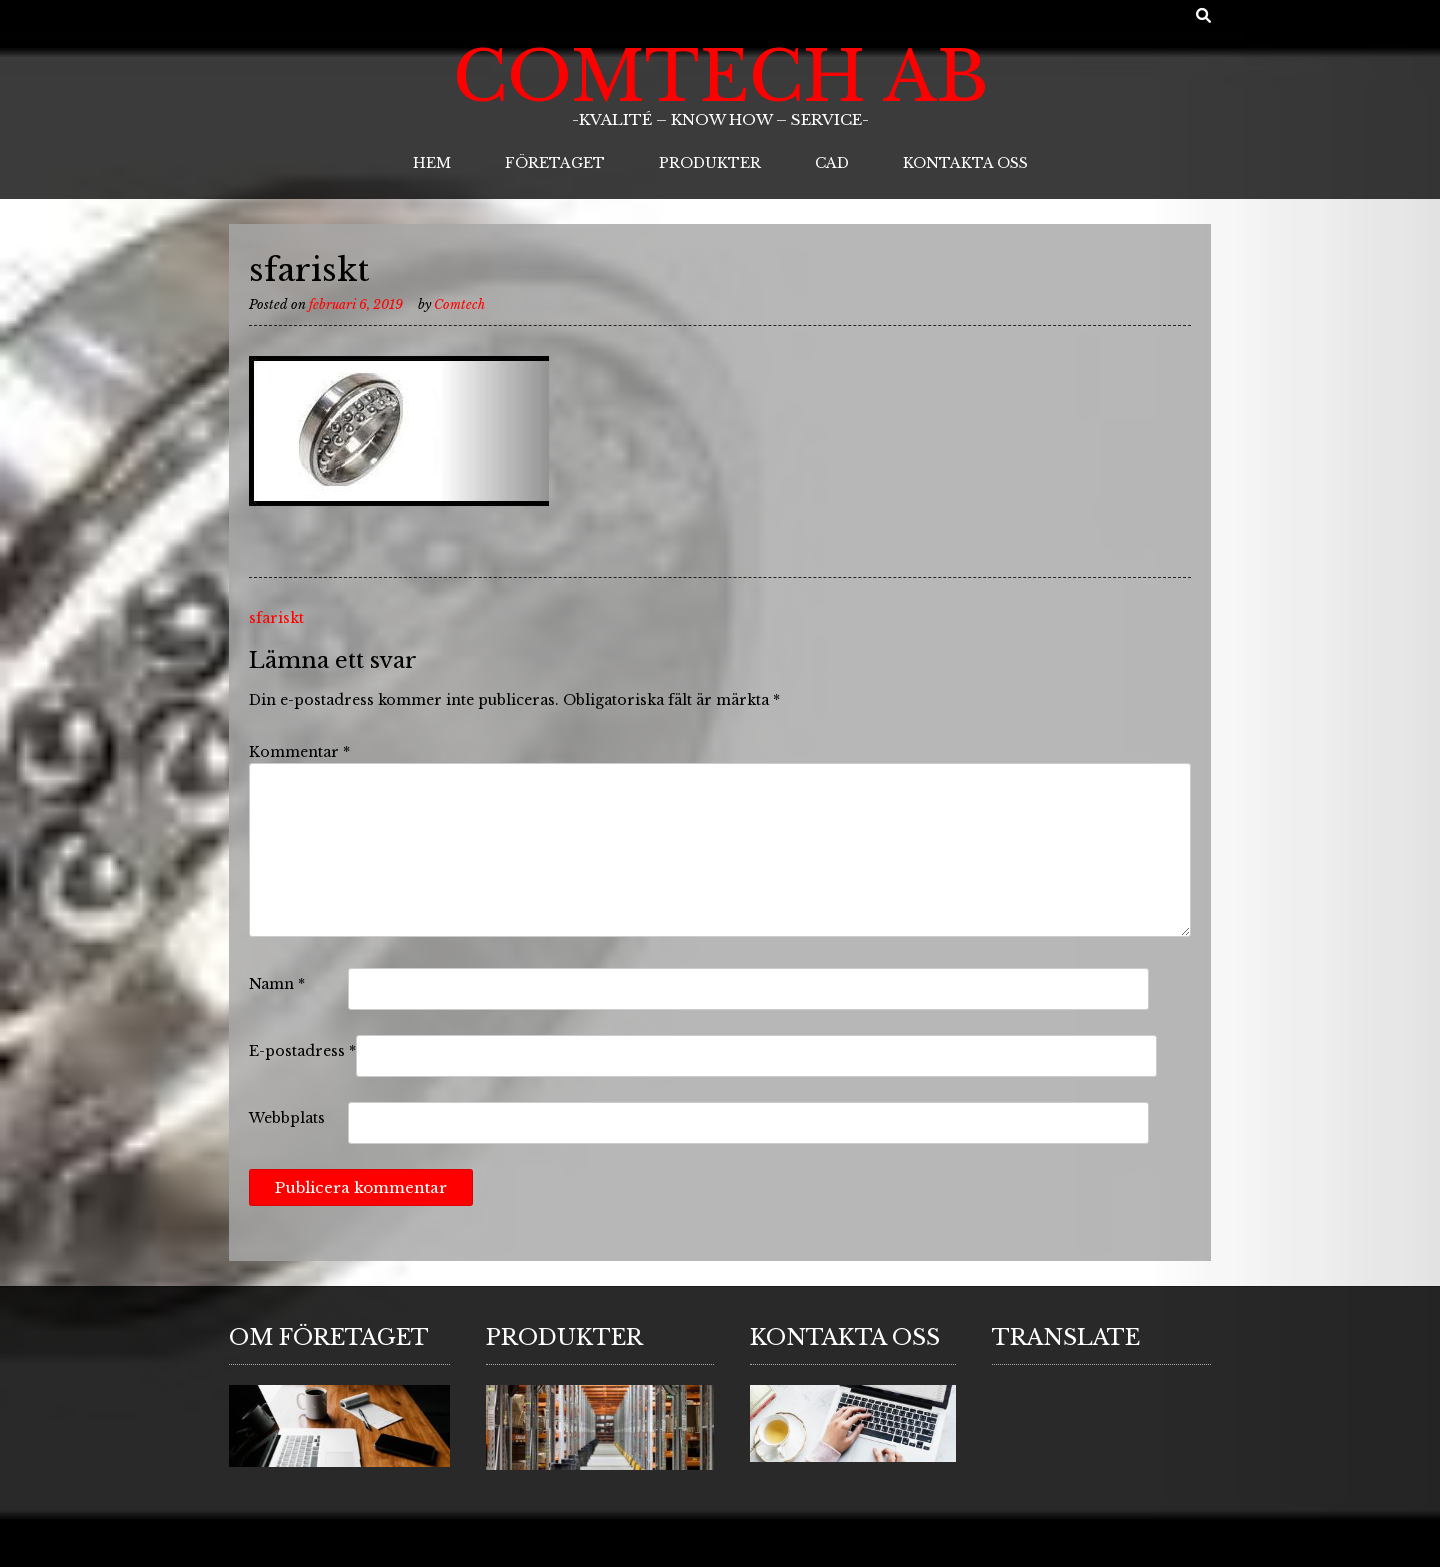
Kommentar (299, 752)
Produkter (710, 163)
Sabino (302, 1547)
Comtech (459, 304)
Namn (277, 984)
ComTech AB (720, 77)
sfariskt (276, 618)
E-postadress (302, 1051)
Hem (432, 163)
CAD (832, 163)
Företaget (555, 163)
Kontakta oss (965, 163)
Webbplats (287, 1118)
